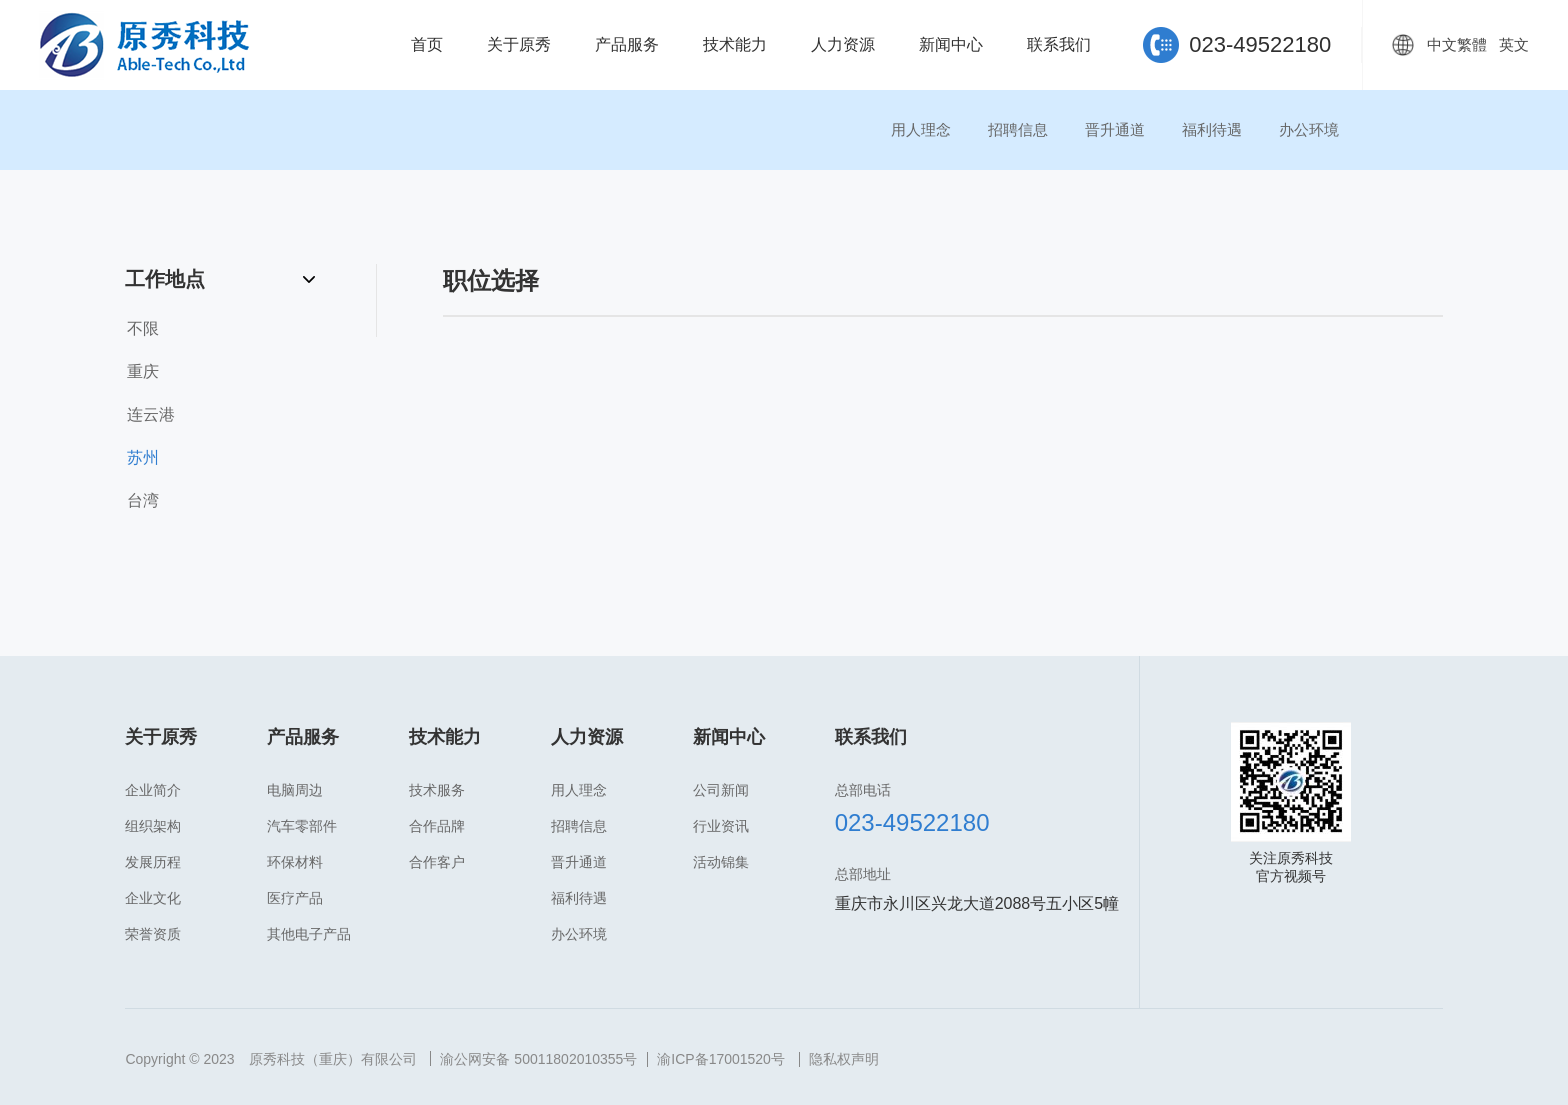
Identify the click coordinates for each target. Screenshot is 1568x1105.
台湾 (143, 500)
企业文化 (153, 898)
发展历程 (153, 862)
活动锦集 (721, 862)
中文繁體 (1457, 44)
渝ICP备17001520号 (721, 1059)
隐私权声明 (844, 1059)
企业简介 (153, 790)
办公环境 (1309, 129)
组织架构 (153, 826)
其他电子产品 (309, 934)
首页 (427, 44)
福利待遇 (1212, 129)
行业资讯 (721, 826)
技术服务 (437, 790)
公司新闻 (721, 790)
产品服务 (627, 44)
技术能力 (735, 44)
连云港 (151, 414)
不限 (143, 328)
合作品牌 (437, 826)
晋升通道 (1115, 129)
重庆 (143, 371)
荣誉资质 (153, 934)
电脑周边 (295, 790)
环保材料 (295, 862)
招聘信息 (1018, 129)
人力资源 (843, 44)
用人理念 (921, 129)
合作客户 (437, 862)
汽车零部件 (302, 826)
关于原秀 (519, 44)
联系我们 (1059, 44)
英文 (1514, 44)
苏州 (143, 457)
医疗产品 (295, 898)
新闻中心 (951, 44)
